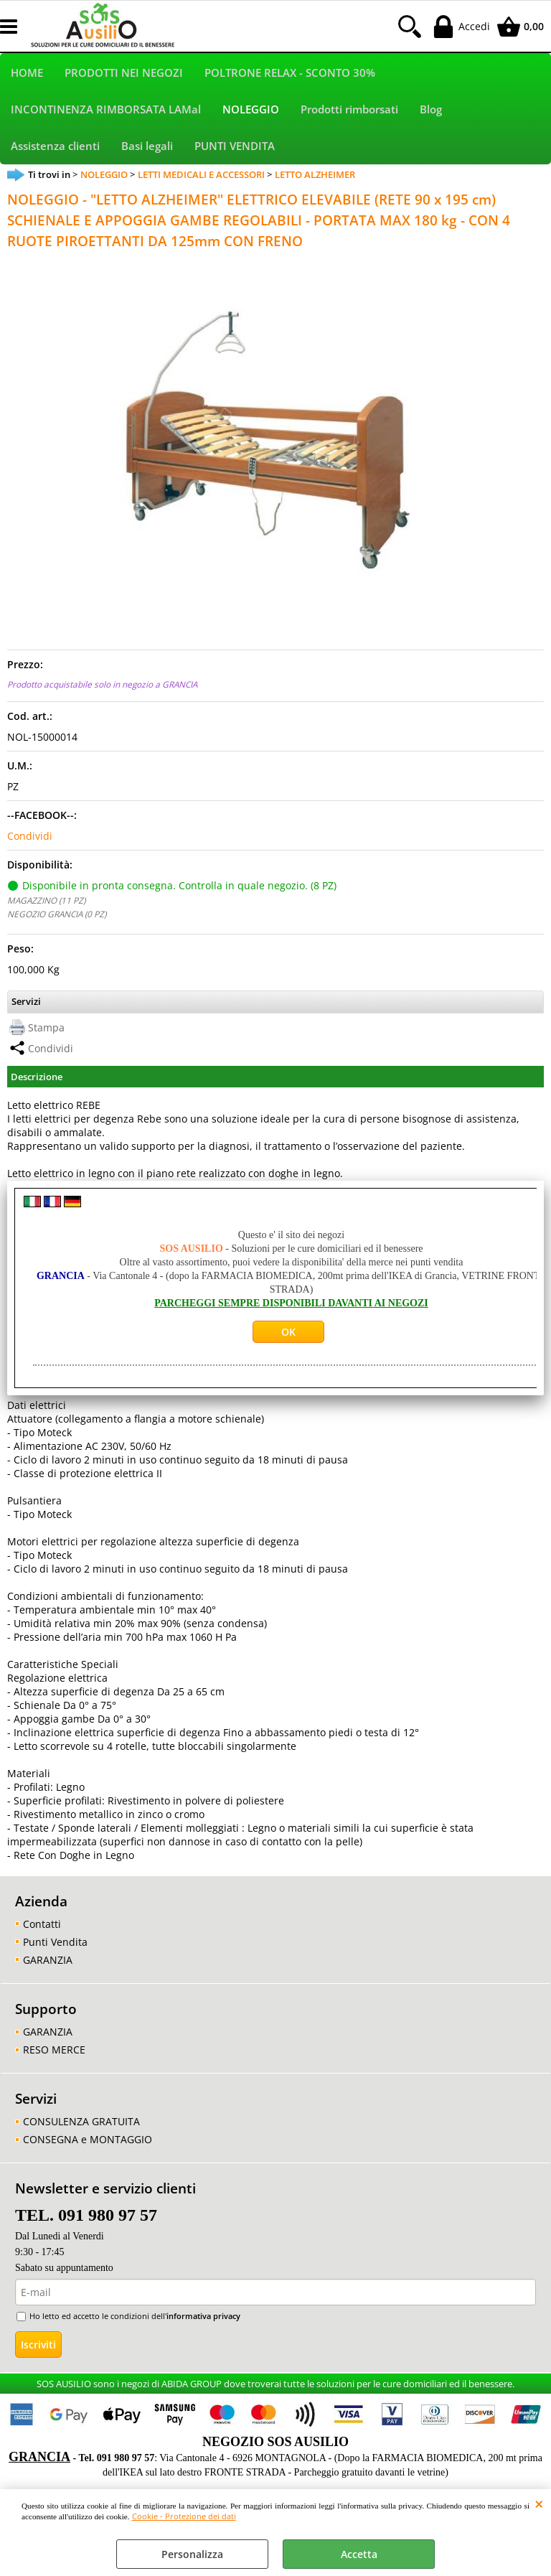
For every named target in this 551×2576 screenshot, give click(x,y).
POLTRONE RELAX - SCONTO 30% (289, 73)
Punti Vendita (55, 1946)
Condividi (29, 841)
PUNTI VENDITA (234, 149)
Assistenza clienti (55, 149)
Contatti (42, 1928)
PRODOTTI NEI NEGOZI (124, 73)
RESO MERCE (54, 2054)
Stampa (46, 1032)
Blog (431, 111)
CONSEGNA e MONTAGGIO (87, 2143)
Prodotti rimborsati (349, 111)
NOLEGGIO (250, 111)
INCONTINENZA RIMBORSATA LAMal (106, 111)
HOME (27, 73)
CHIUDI (539, 2503)
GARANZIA (47, 1964)
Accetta (359, 2554)
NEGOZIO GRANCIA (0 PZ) (56, 918)
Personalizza (192, 2554)
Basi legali (147, 149)
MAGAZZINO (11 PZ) (46, 905)
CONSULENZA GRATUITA (81, 2125)
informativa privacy (203, 2320)
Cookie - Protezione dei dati (184, 2516)
